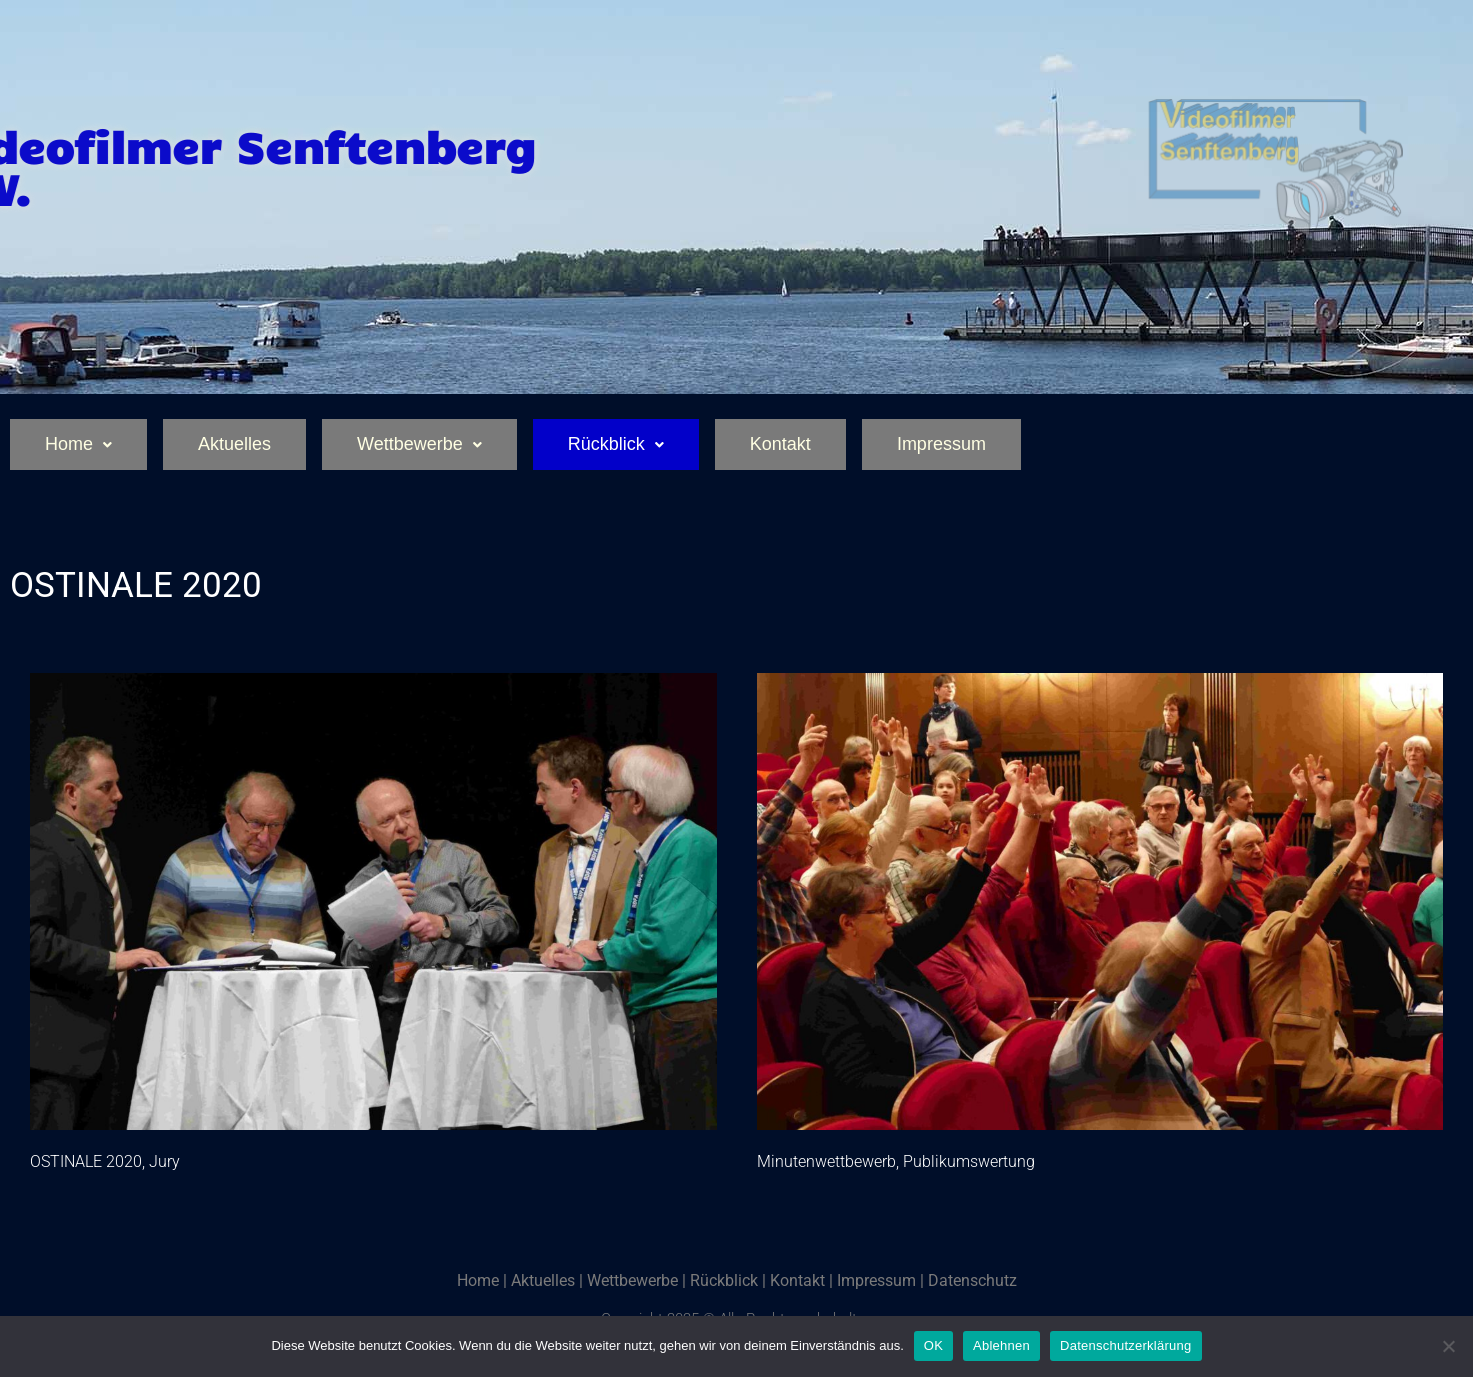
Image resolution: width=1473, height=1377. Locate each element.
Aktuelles (234, 444)
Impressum (941, 444)
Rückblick (616, 444)
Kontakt (780, 444)
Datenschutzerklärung (1125, 1345)
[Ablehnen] (1448, 1346)
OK (933, 1345)
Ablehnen (1001, 1345)
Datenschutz (972, 1280)
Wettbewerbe (419, 444)
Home (78, 444)
